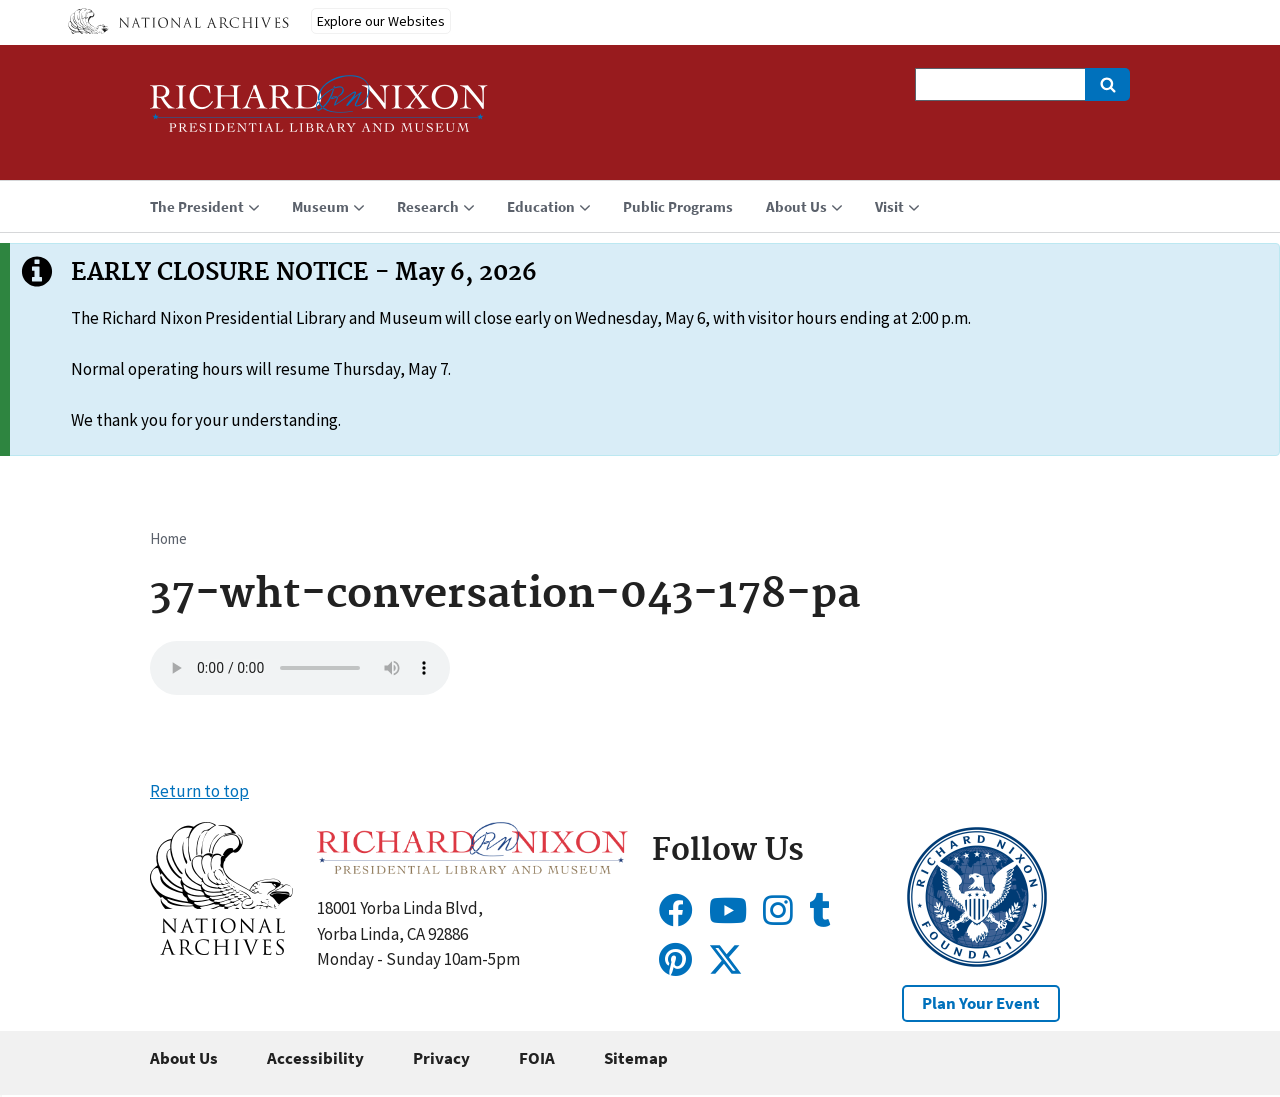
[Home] (319, 112)
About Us (184, 1058)
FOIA (537, 1058)
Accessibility (315, 1058)
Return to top (199, 791)
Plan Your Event (981, 1003)
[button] (221, 949)
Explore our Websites (381, 21)
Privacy (441, 1058)
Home (168, 538)
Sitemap (636, 1058)
